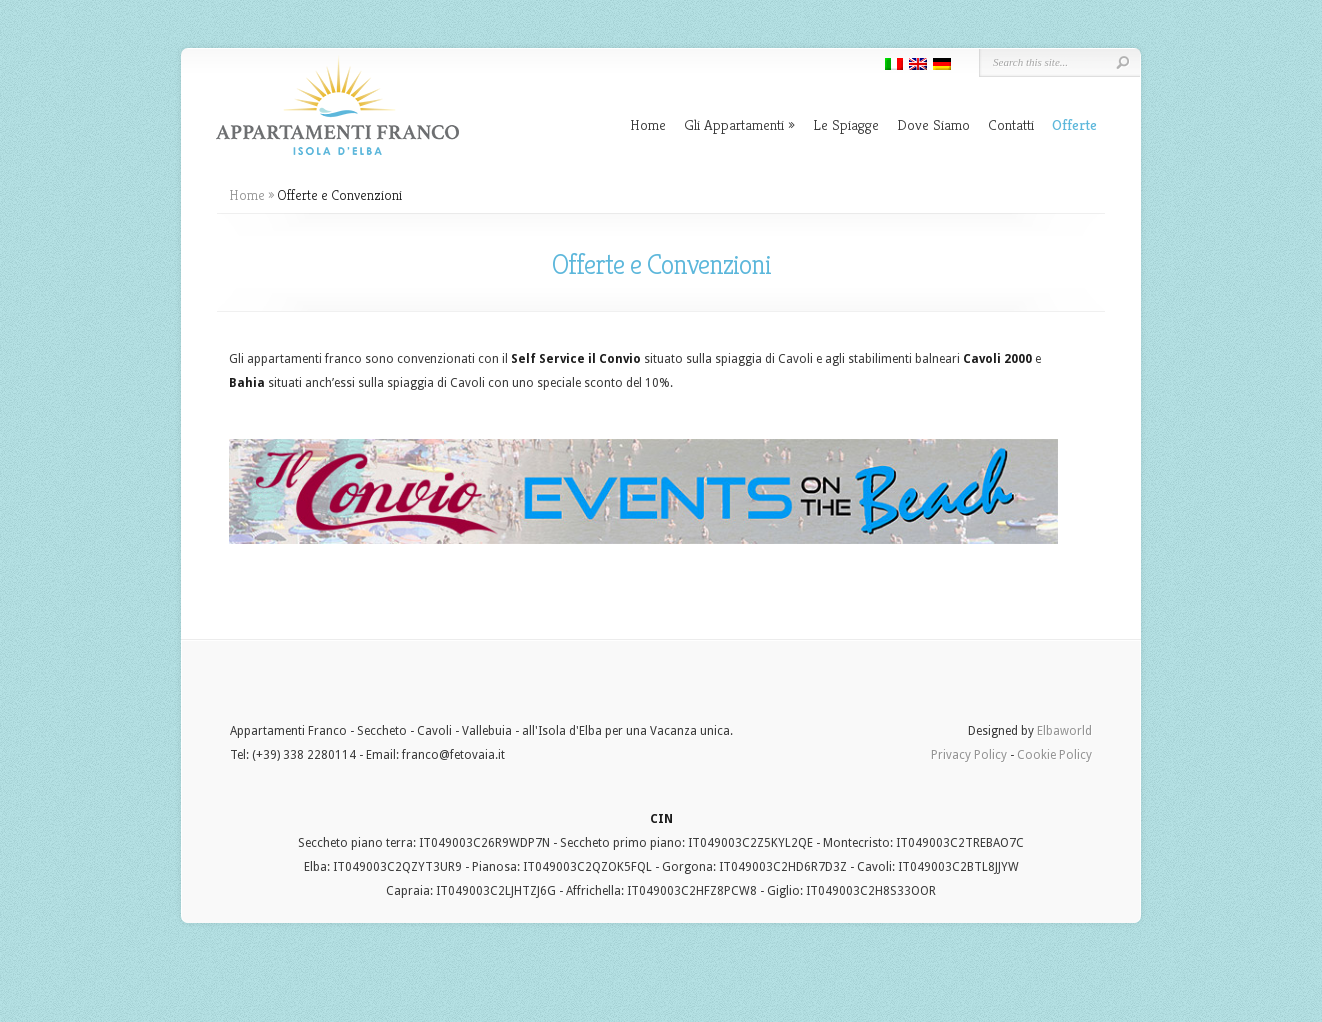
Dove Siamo (933, 124)
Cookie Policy (1054, 755)
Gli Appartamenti (739, 124)
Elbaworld (1064, 731)
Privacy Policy (969, 755)
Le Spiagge (846, 124)
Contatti (1011, 124)
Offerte (1074, 124)
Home (648, 124)
